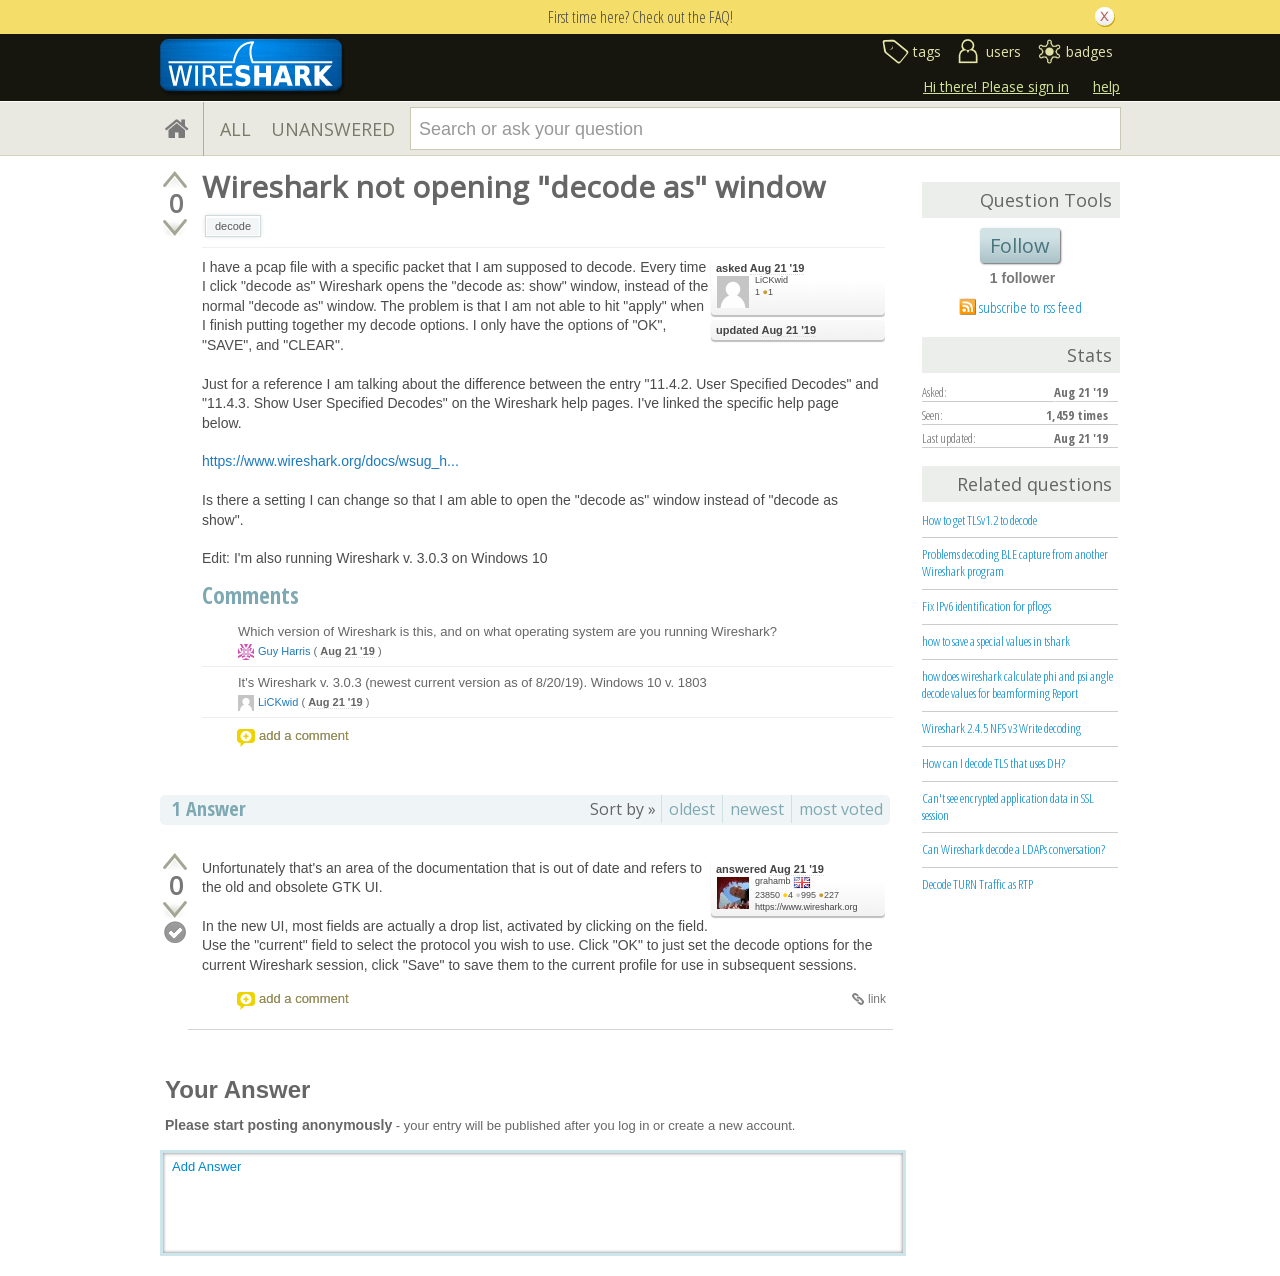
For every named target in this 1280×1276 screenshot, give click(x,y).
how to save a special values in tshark (996, 641)
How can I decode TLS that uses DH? (993, 763)
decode (233, 226)
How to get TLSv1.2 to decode (979, 520)
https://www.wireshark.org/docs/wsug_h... (330, 461)
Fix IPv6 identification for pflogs (986, 606)
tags (927, 51)
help (1106, 86)
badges (1089, 51)
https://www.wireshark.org (806, 907)
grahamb (773, 881)
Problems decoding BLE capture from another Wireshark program (1015, 562)
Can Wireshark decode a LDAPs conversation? (1013, 849)
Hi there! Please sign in (996, 86)
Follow (1020, 245)
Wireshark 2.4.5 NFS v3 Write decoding (1001, 728)
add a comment (304, 735)
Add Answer (206, 1166)
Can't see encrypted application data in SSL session (1008, 806)
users (1003, 51)
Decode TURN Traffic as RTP (977, 884)
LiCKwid (771, 280)
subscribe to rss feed (1030, 307)
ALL (235, 129)
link (877, 999)
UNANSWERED (333, 129)
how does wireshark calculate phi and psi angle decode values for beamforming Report (1017, 684)
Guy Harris (284, 651)
